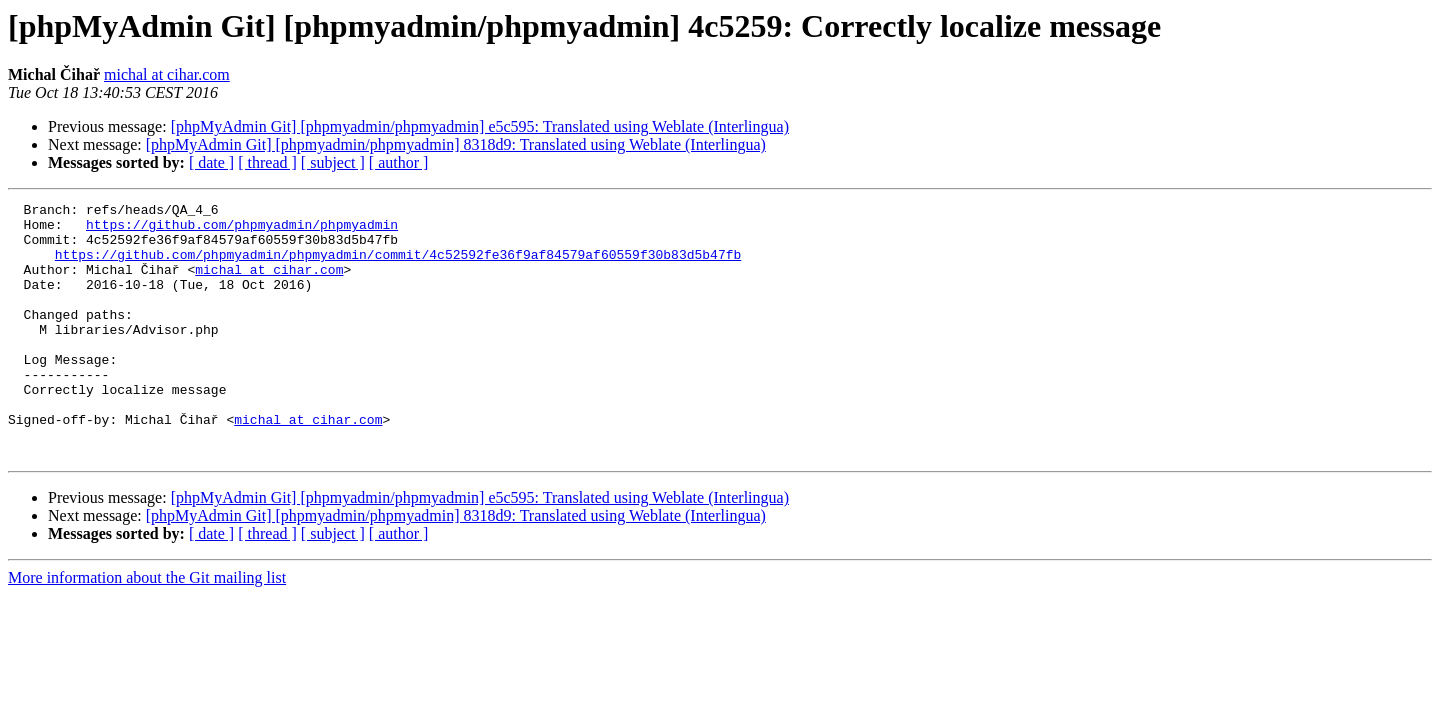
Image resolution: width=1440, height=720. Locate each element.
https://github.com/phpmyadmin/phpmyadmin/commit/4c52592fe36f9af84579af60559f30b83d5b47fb (398, 266)
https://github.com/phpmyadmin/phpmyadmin (242, 230)
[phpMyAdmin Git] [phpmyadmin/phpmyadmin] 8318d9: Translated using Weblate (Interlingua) (456, 144)
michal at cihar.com (167, 74)
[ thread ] (267, 162)
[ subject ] (333, 162)
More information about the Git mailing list (147, 628)
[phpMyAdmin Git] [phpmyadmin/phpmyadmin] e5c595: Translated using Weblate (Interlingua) (480, 126)
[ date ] (211, 162)
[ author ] (399, 162)
